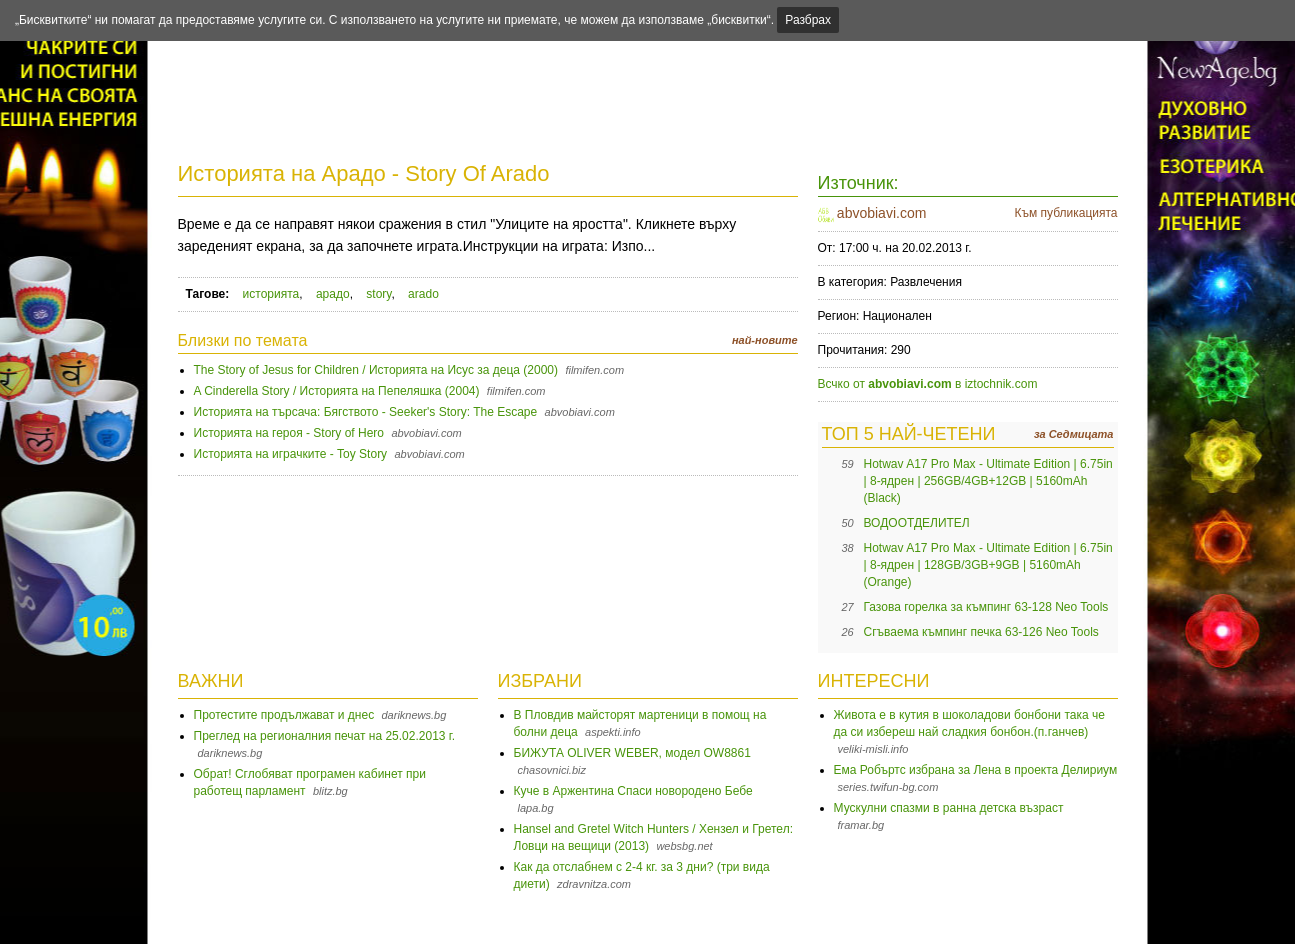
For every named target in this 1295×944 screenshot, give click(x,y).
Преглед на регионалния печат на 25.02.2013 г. (325, 736)
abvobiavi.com (882, 213)
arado (423, 294)
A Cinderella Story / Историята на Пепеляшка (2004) (337, 391)
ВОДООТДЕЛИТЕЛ (917, 523)
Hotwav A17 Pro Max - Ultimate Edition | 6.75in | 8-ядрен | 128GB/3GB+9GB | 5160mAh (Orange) (988, 565)
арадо (333, 294)
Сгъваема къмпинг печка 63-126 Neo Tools (981, 632)
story (378, 294)
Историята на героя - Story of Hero (289, 433)
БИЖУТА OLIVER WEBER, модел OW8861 (632, 753)
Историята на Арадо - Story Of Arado (364, 173)
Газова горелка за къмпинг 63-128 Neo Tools (986, 607)
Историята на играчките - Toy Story (291, 454)
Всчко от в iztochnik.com (928, 384)
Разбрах (808, 20)
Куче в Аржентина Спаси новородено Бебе (633, 791)
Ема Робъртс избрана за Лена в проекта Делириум (976, 770)
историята (271, 294)
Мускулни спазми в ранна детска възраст (949, 808)
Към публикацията (1065, 213)
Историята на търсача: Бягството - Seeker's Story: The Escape (366, 412)
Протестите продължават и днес (284, 715)
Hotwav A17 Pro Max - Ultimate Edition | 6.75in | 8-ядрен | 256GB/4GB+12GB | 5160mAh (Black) (988, 481)
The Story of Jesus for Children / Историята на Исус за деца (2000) (376, 370)
